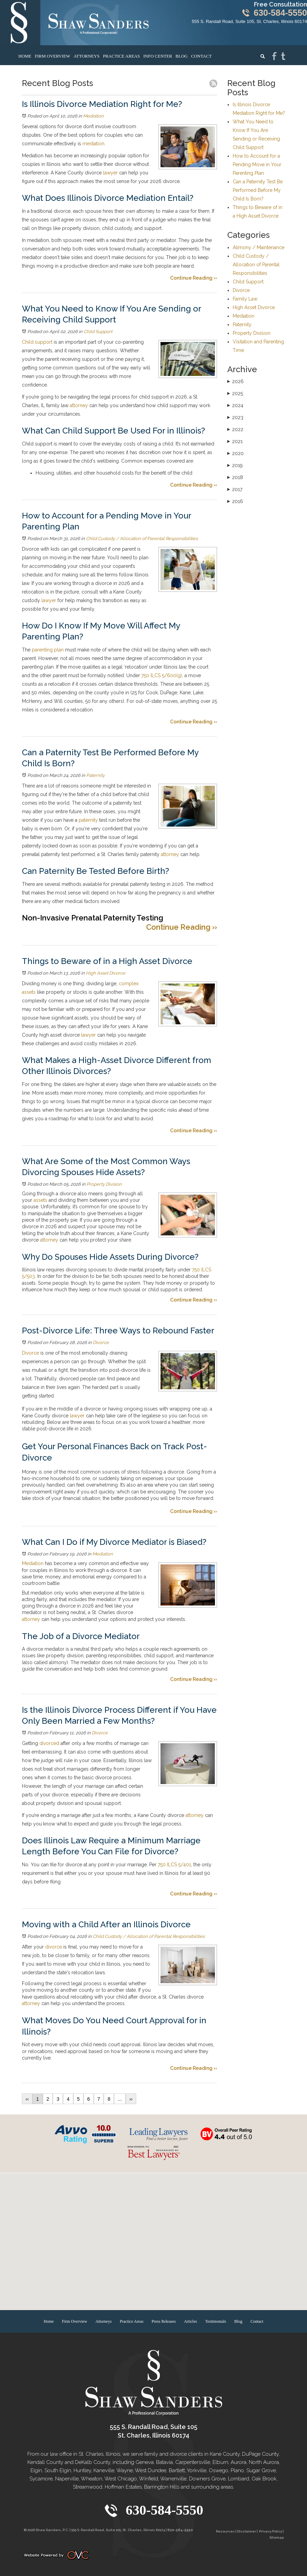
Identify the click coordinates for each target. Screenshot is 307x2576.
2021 (235, 441)
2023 (235, 417)
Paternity (95, 775)
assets (40, 1200)
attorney (78, 405)
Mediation (93, 116)
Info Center (157, 56)
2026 (235, 381)
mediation (92, 143)
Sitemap (276, 2537)
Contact (201, 56)
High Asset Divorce (105, 973)
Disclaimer (246, 2531)
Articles (190, 2321)
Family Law (245, 299)
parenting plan (47, 649)
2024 (235, 405)
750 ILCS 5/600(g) (161, 675)
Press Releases (164, 2321)
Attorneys (87, 56)
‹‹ (27, 2099)
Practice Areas (121, 56)
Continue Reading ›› (193, 278)
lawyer (110, 172)
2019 (235, 465)
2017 (234, 489)
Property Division (104, 1184)
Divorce (101, 1342)
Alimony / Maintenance (258, 247)
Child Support (98, 331)
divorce (53, 1947)
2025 (235, 393)
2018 (235, 477)
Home (24, 56)
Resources (225, 2531)
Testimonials (215, 2321)
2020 (235, 453)
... (120, 2099)
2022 (235, 429)
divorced (48, 1743)
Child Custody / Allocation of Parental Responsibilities (142, 538)
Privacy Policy (270, 2531)
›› (130, 2099)
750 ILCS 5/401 (173, 1864)
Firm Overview (52, 56)
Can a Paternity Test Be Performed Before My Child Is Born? (258, 190)
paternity (88, 820)
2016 (235, 501)
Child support (37, 342)
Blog (182, 56)
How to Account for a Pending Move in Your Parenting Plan (257, 164)
